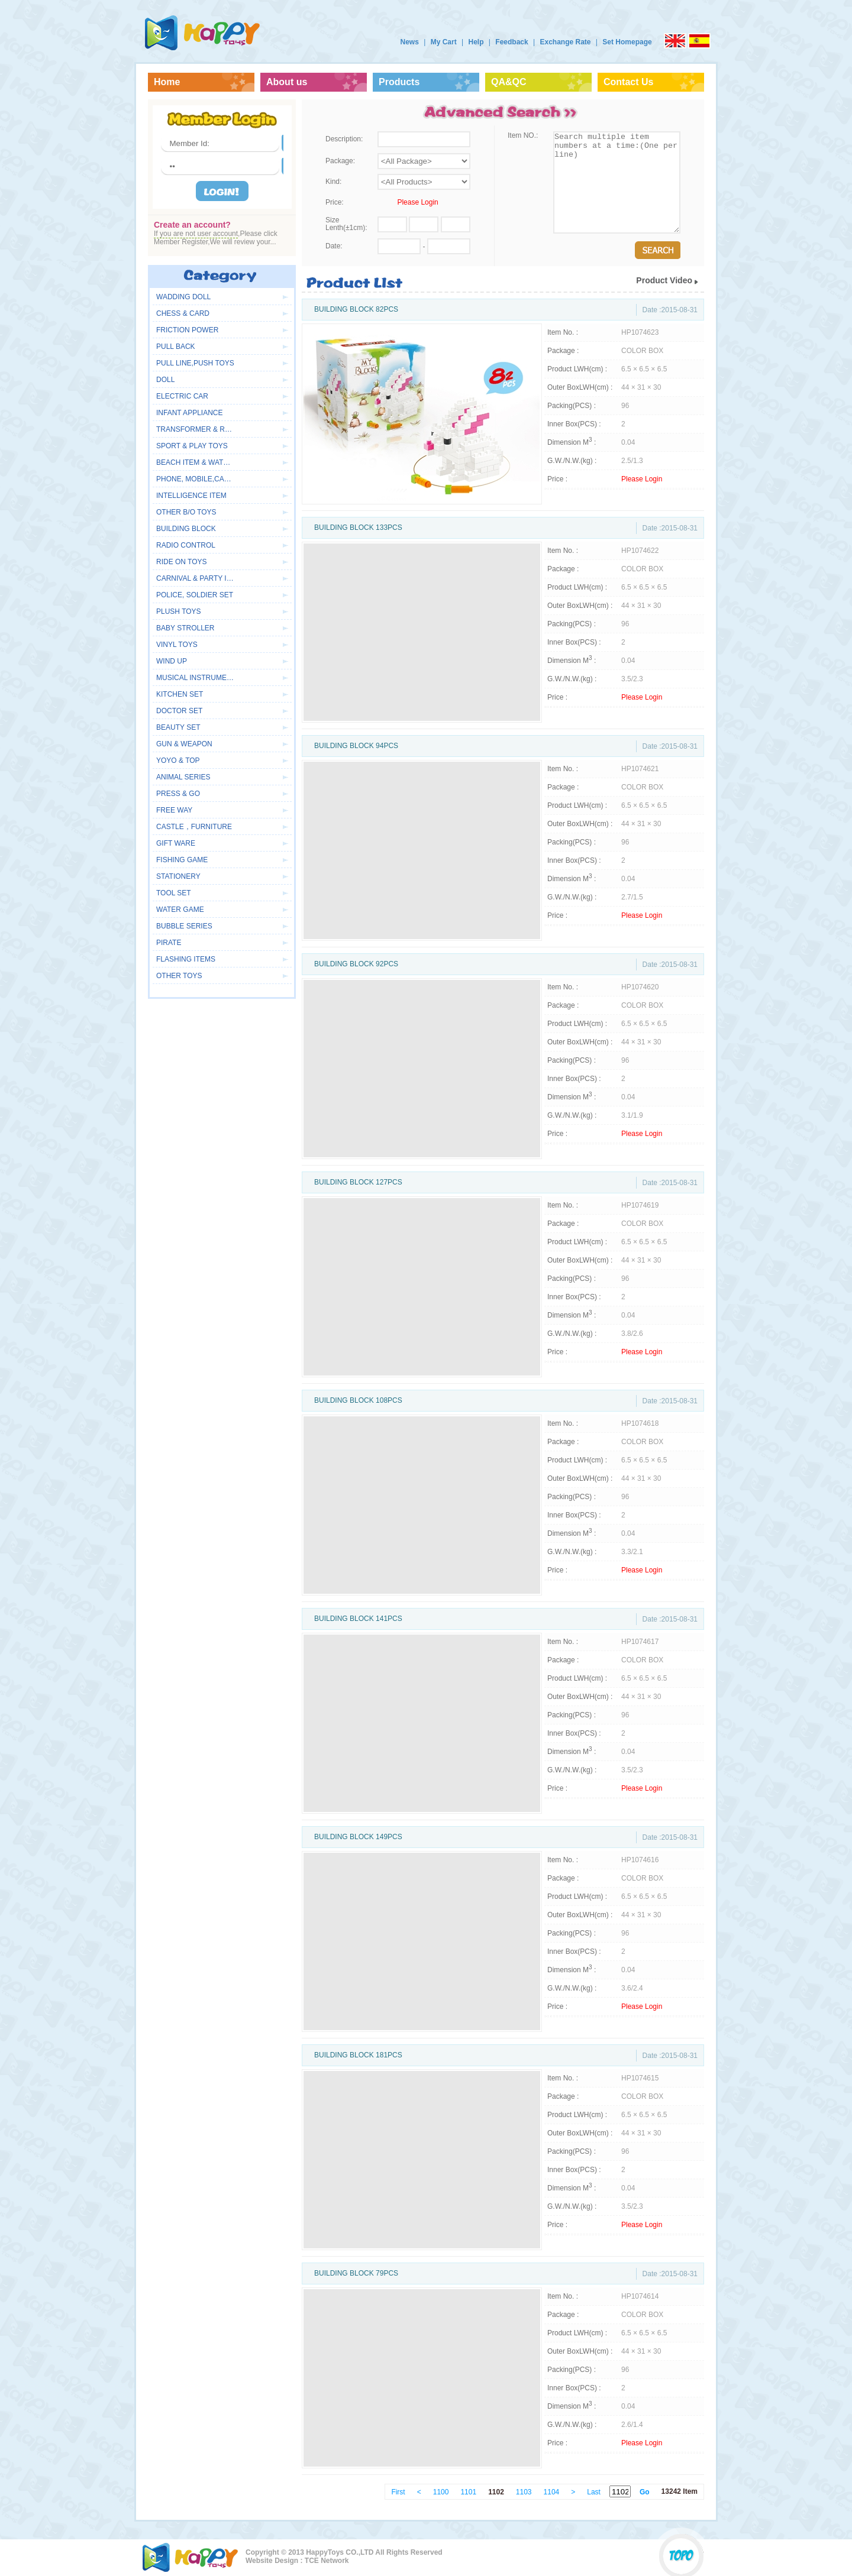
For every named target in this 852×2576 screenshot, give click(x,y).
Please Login (417, 202)
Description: (344, 139)
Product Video (664, 280)
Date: (334, 246)
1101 (468, 2492)
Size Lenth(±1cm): (346, 224)
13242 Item (679, 2491)
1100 (441, 2492)
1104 (552, 2492)
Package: (340, 161)
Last (594, 2492)
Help (475, 42)
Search (657, 250)
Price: (334, 202)
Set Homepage (626, 42)
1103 (524, 2492)
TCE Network (327, 2560)
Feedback (511, 42)
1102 (496, 2492)
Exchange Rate (565, 42)
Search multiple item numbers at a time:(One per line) (616, 182)
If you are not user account (196, 233)
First (398, 2492)
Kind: (333, 181)
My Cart (444, 42)
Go (645, 2492)
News (410, 42)
